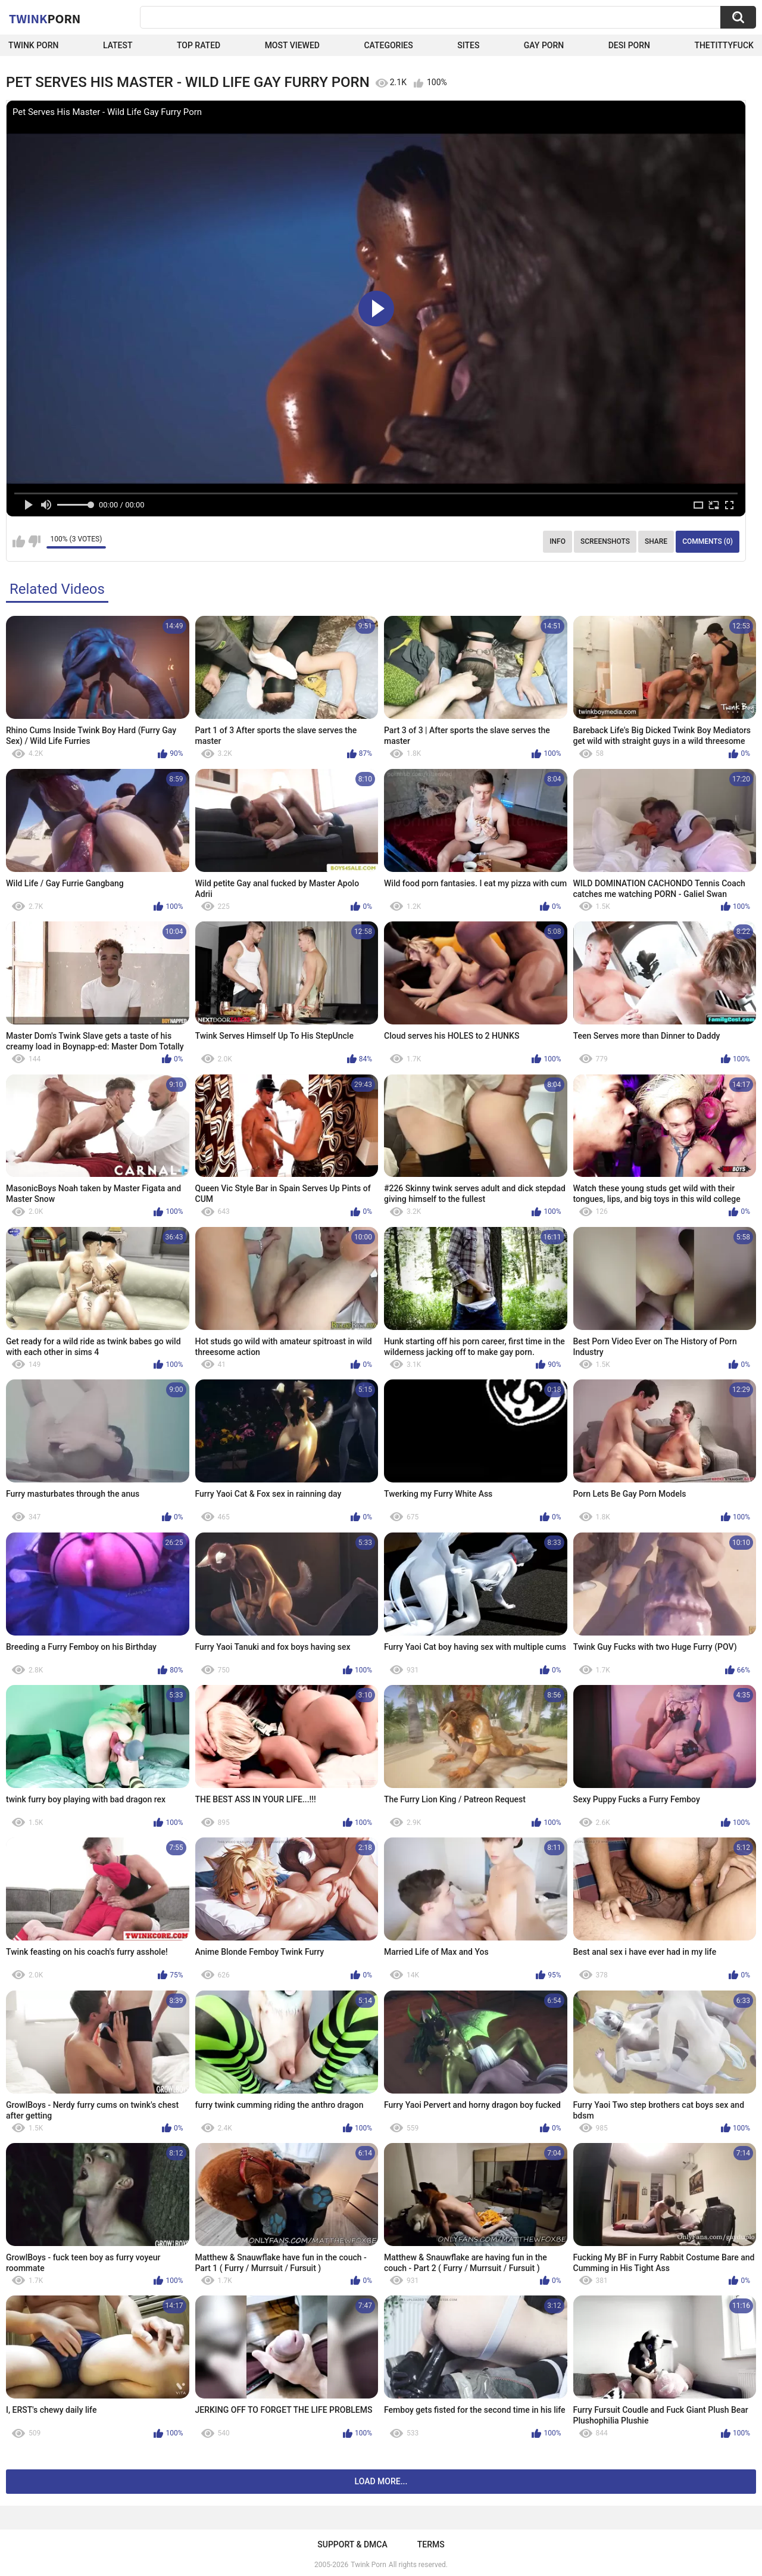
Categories (388, 45)
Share (656, 541)
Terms (431, 2544)
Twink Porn (33, 45)
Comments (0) (707, 541)
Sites (468, 45)
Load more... (381, 2481)
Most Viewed (292, 45)
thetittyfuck (724, 45)
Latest (118, 45)
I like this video (19, 541)
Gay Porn (544, 45)
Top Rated (198, 45)
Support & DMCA (352, 2544)
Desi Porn (629, 45)
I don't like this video (34, 541)
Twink (44, 18)
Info (557, 541)
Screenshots (605, 541)
